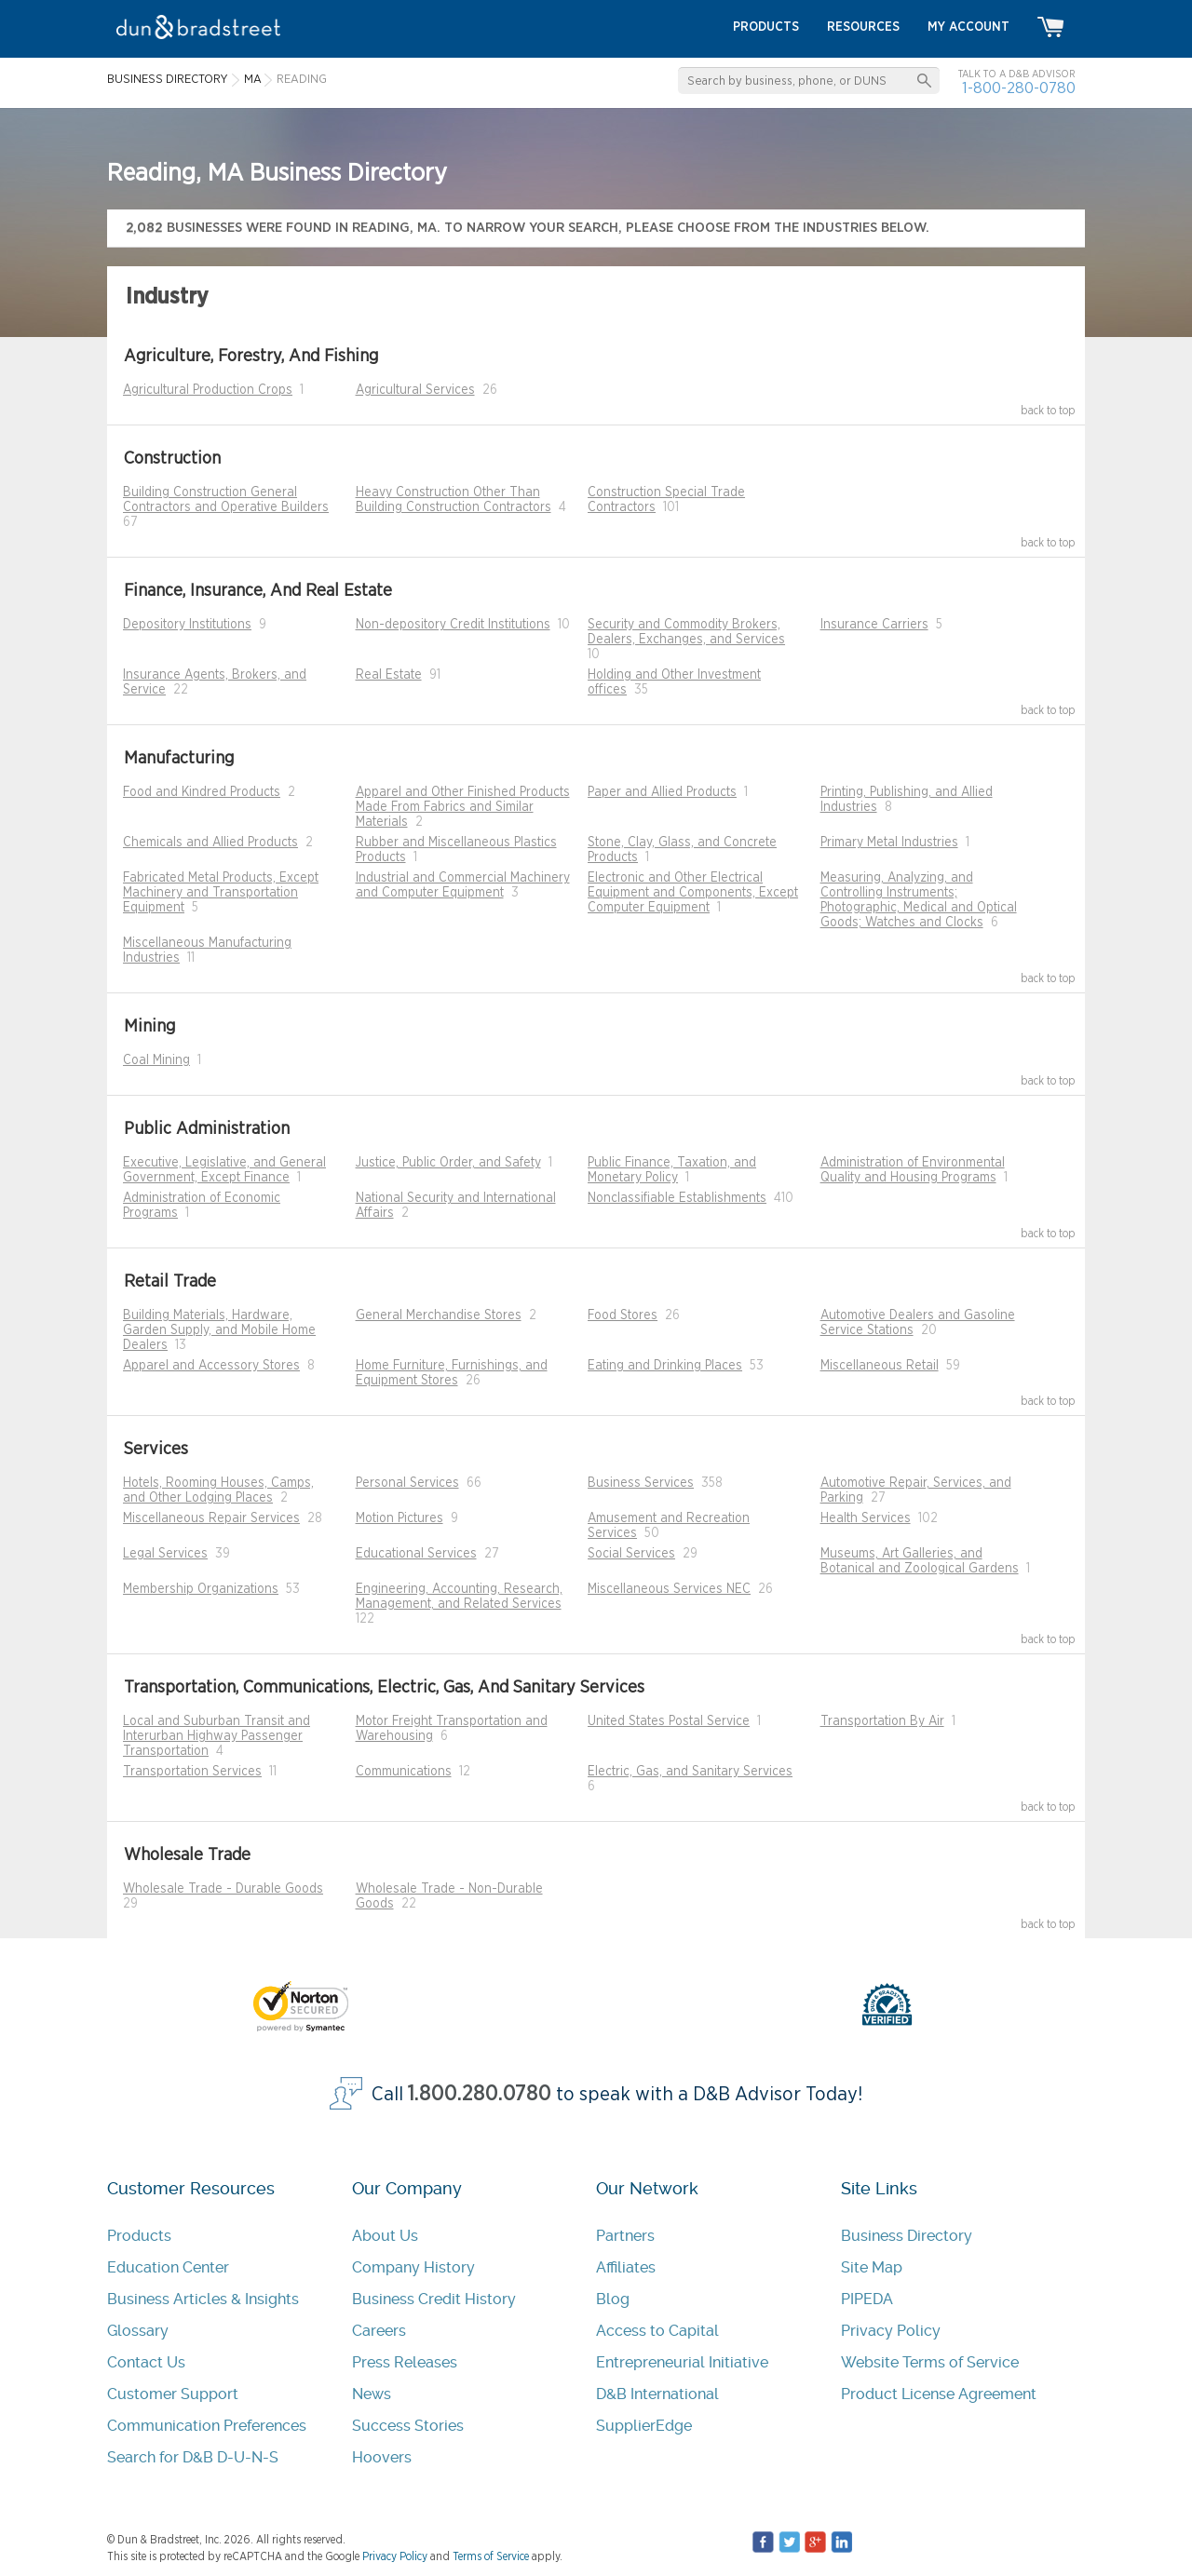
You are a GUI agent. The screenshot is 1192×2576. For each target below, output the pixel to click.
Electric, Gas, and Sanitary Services (690, 1771)
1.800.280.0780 (479, 2094)
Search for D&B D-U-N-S (192, 2457)
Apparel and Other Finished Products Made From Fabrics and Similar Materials (463, 807)
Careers (379, 2331)
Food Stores (622, 1315)
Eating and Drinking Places (665, 1365)
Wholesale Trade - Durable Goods (223, 1888)
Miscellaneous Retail (879, 1365)
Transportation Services (192, 1771)
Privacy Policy (891, 2331)
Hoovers (382, 2457)
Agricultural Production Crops (207, 390)
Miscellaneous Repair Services (211, 1518)
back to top (1048, 410)
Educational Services (416, 1553)
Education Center (168, 2267)
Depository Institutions (187, 624)
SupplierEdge (644, 2425)
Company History (413, 2267)
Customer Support (172, 2394)
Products (139, 2236)
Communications (404, 1771)
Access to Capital (657, 2331)
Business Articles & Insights (203, 2299)
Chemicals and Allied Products (210, 842)
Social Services (631, 1553)
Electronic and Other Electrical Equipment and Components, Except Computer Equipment (693, 892)
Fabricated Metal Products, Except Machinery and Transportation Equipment (220, 892)
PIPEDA (867, 2299)
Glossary (138, 2331)
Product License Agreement (938, 2394)
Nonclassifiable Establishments (677, 1198)
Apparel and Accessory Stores (211, 1365)
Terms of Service (491, 2556)
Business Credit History (434, 2299)
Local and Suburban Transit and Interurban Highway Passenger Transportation (216, 1736)
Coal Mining (156, 1060)
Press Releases (404, 2362)
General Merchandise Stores (439, 1315)
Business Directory (906, 2236)
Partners (625, 2236)
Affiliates (626, 2267)
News (371, 2394)
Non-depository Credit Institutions (453, 624)
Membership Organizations (200, 1589)
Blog (613, 2299)
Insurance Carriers (874, 624)
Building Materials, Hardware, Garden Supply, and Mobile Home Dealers (219, 1330)
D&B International (657, 2394)
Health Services (865, 1518)
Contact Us (146, 2362)
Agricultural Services (415, 390)
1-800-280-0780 (1019, 88)
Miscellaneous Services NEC (669, 1589)
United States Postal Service (669, 1721)
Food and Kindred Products (201, 792)
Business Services (641, 1483)
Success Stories (408, 2425)
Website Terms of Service (930, 2362)
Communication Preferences (206, 2425)
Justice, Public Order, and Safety (448, 1162)
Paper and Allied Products (662, 792)
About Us (385, 2236)
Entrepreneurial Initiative (682, 2362)
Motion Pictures (399, 1518)
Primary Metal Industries (889, 842)
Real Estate (389, 674)
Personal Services (407, 1483)
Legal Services (165, 1553)
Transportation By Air (882, 1721)
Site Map (871, 2267)
